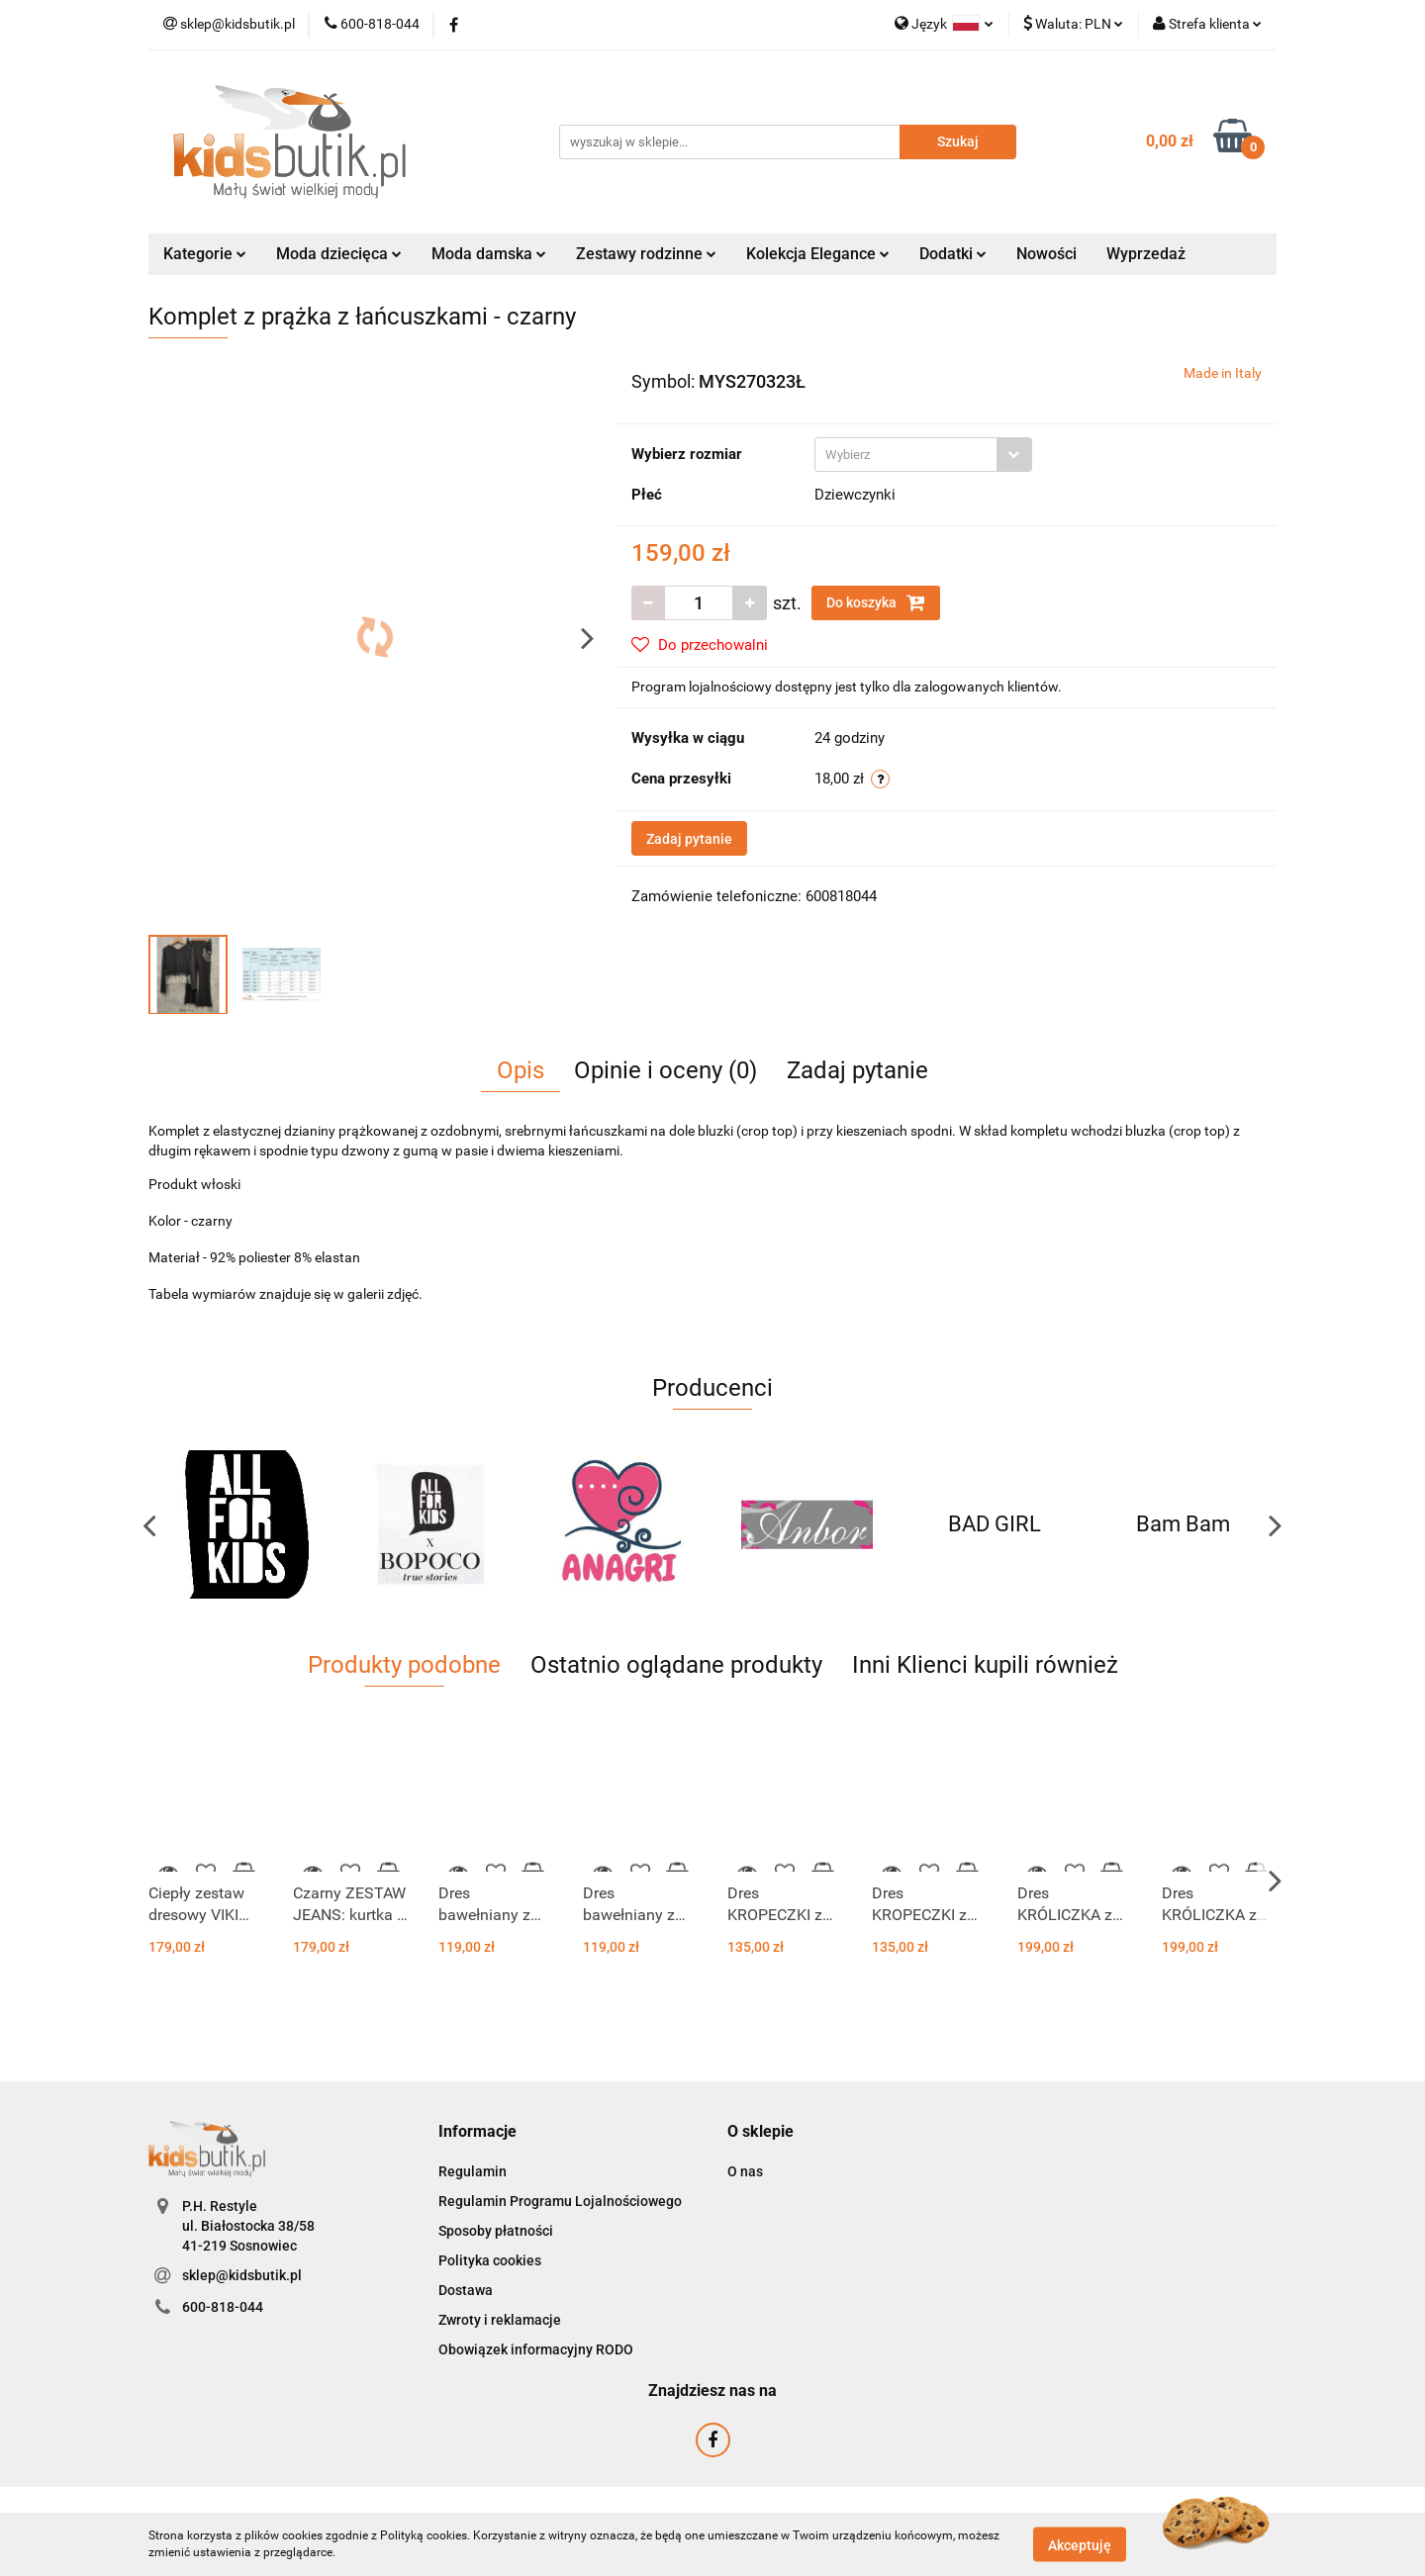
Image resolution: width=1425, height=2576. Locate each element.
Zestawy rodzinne (646, 253)
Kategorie (204, 253)
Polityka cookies (489, 2260)
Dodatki (953, 253)
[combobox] (923, 454)
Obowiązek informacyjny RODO (535, 2349)
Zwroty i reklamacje (499, 2320)
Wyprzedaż (1146, 253)
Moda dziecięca (339, 253)
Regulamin (472, 2171)
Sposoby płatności (495, 2231)
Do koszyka (875, 602)
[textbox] (906, 454)
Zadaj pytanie (689, 839)
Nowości (1046, 253)
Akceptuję (1079, 2544)
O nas (745, 2171)
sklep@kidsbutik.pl (242, 2275)
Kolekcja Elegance (818, 253)
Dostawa (465, 2290)
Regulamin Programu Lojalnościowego (560, 2201)
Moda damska (488, 253)
